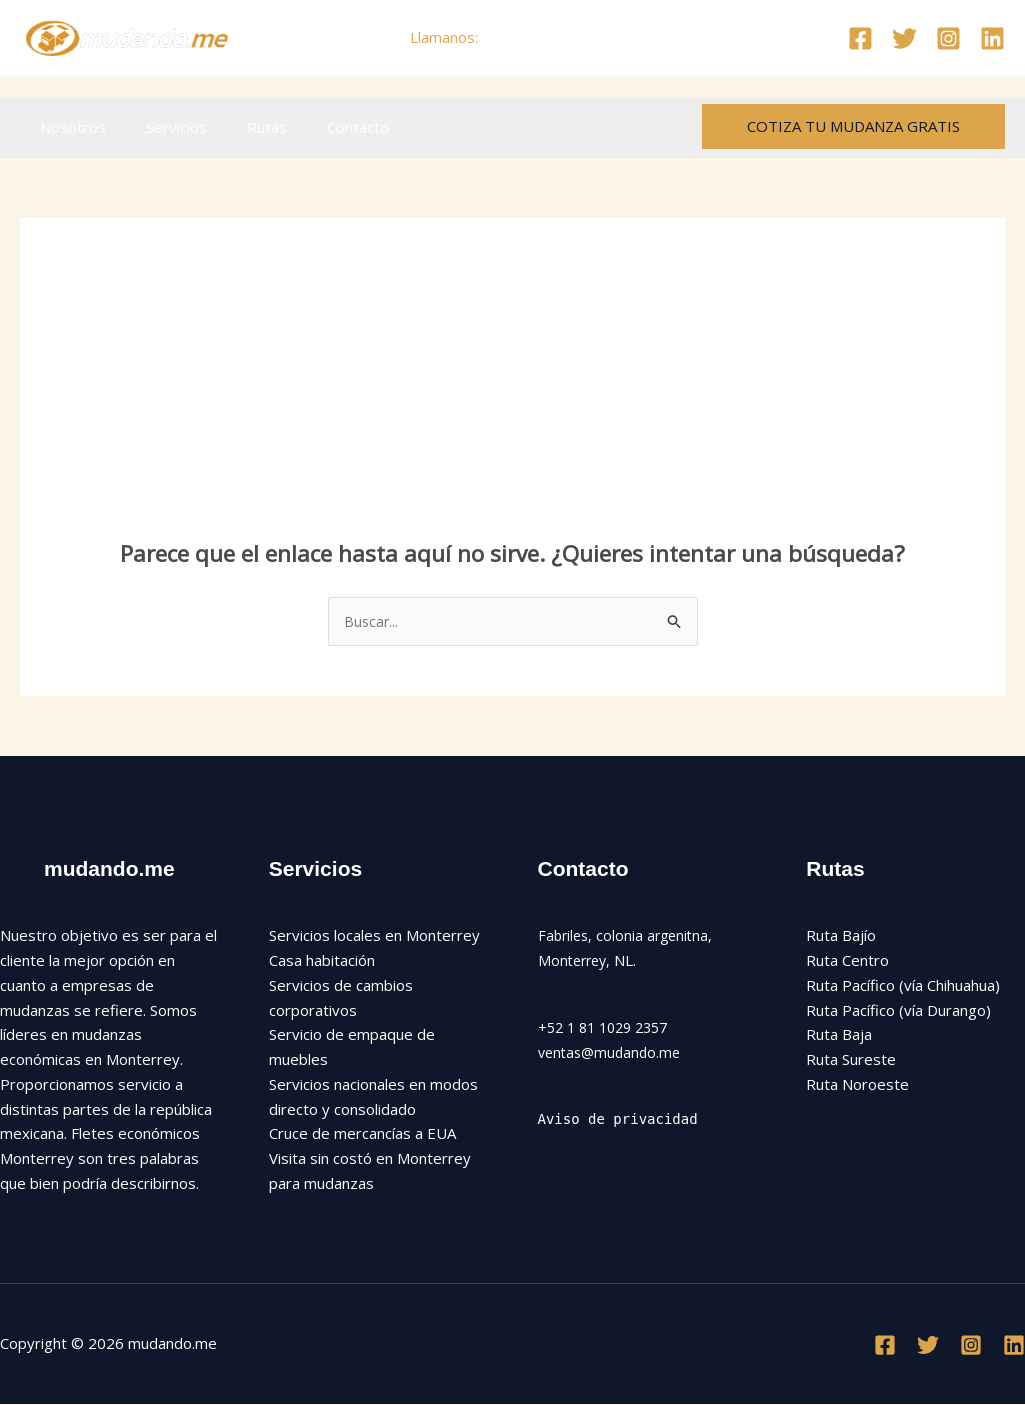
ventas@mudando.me (613, 1053)
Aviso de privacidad (624, 1121)
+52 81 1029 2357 (548, 37)
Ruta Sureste (851, 1061)
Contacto (323, 127)
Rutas (242, 127)
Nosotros (68, 127)
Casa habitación (322, 962)
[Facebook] (860, 38)
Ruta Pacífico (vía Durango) (898, 1011)
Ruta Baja (839, 1036)
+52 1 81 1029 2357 (609, 1029)
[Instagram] (948, 38)
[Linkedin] (992, 38)
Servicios (161, 127)
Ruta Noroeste (857, 1086)
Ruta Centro (847, 962)
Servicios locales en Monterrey (374, 937)
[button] (853, 126)
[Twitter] (904, 38)
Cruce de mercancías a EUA (362, 1135)
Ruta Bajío (841, 937)
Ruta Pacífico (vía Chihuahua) (903, 987)
